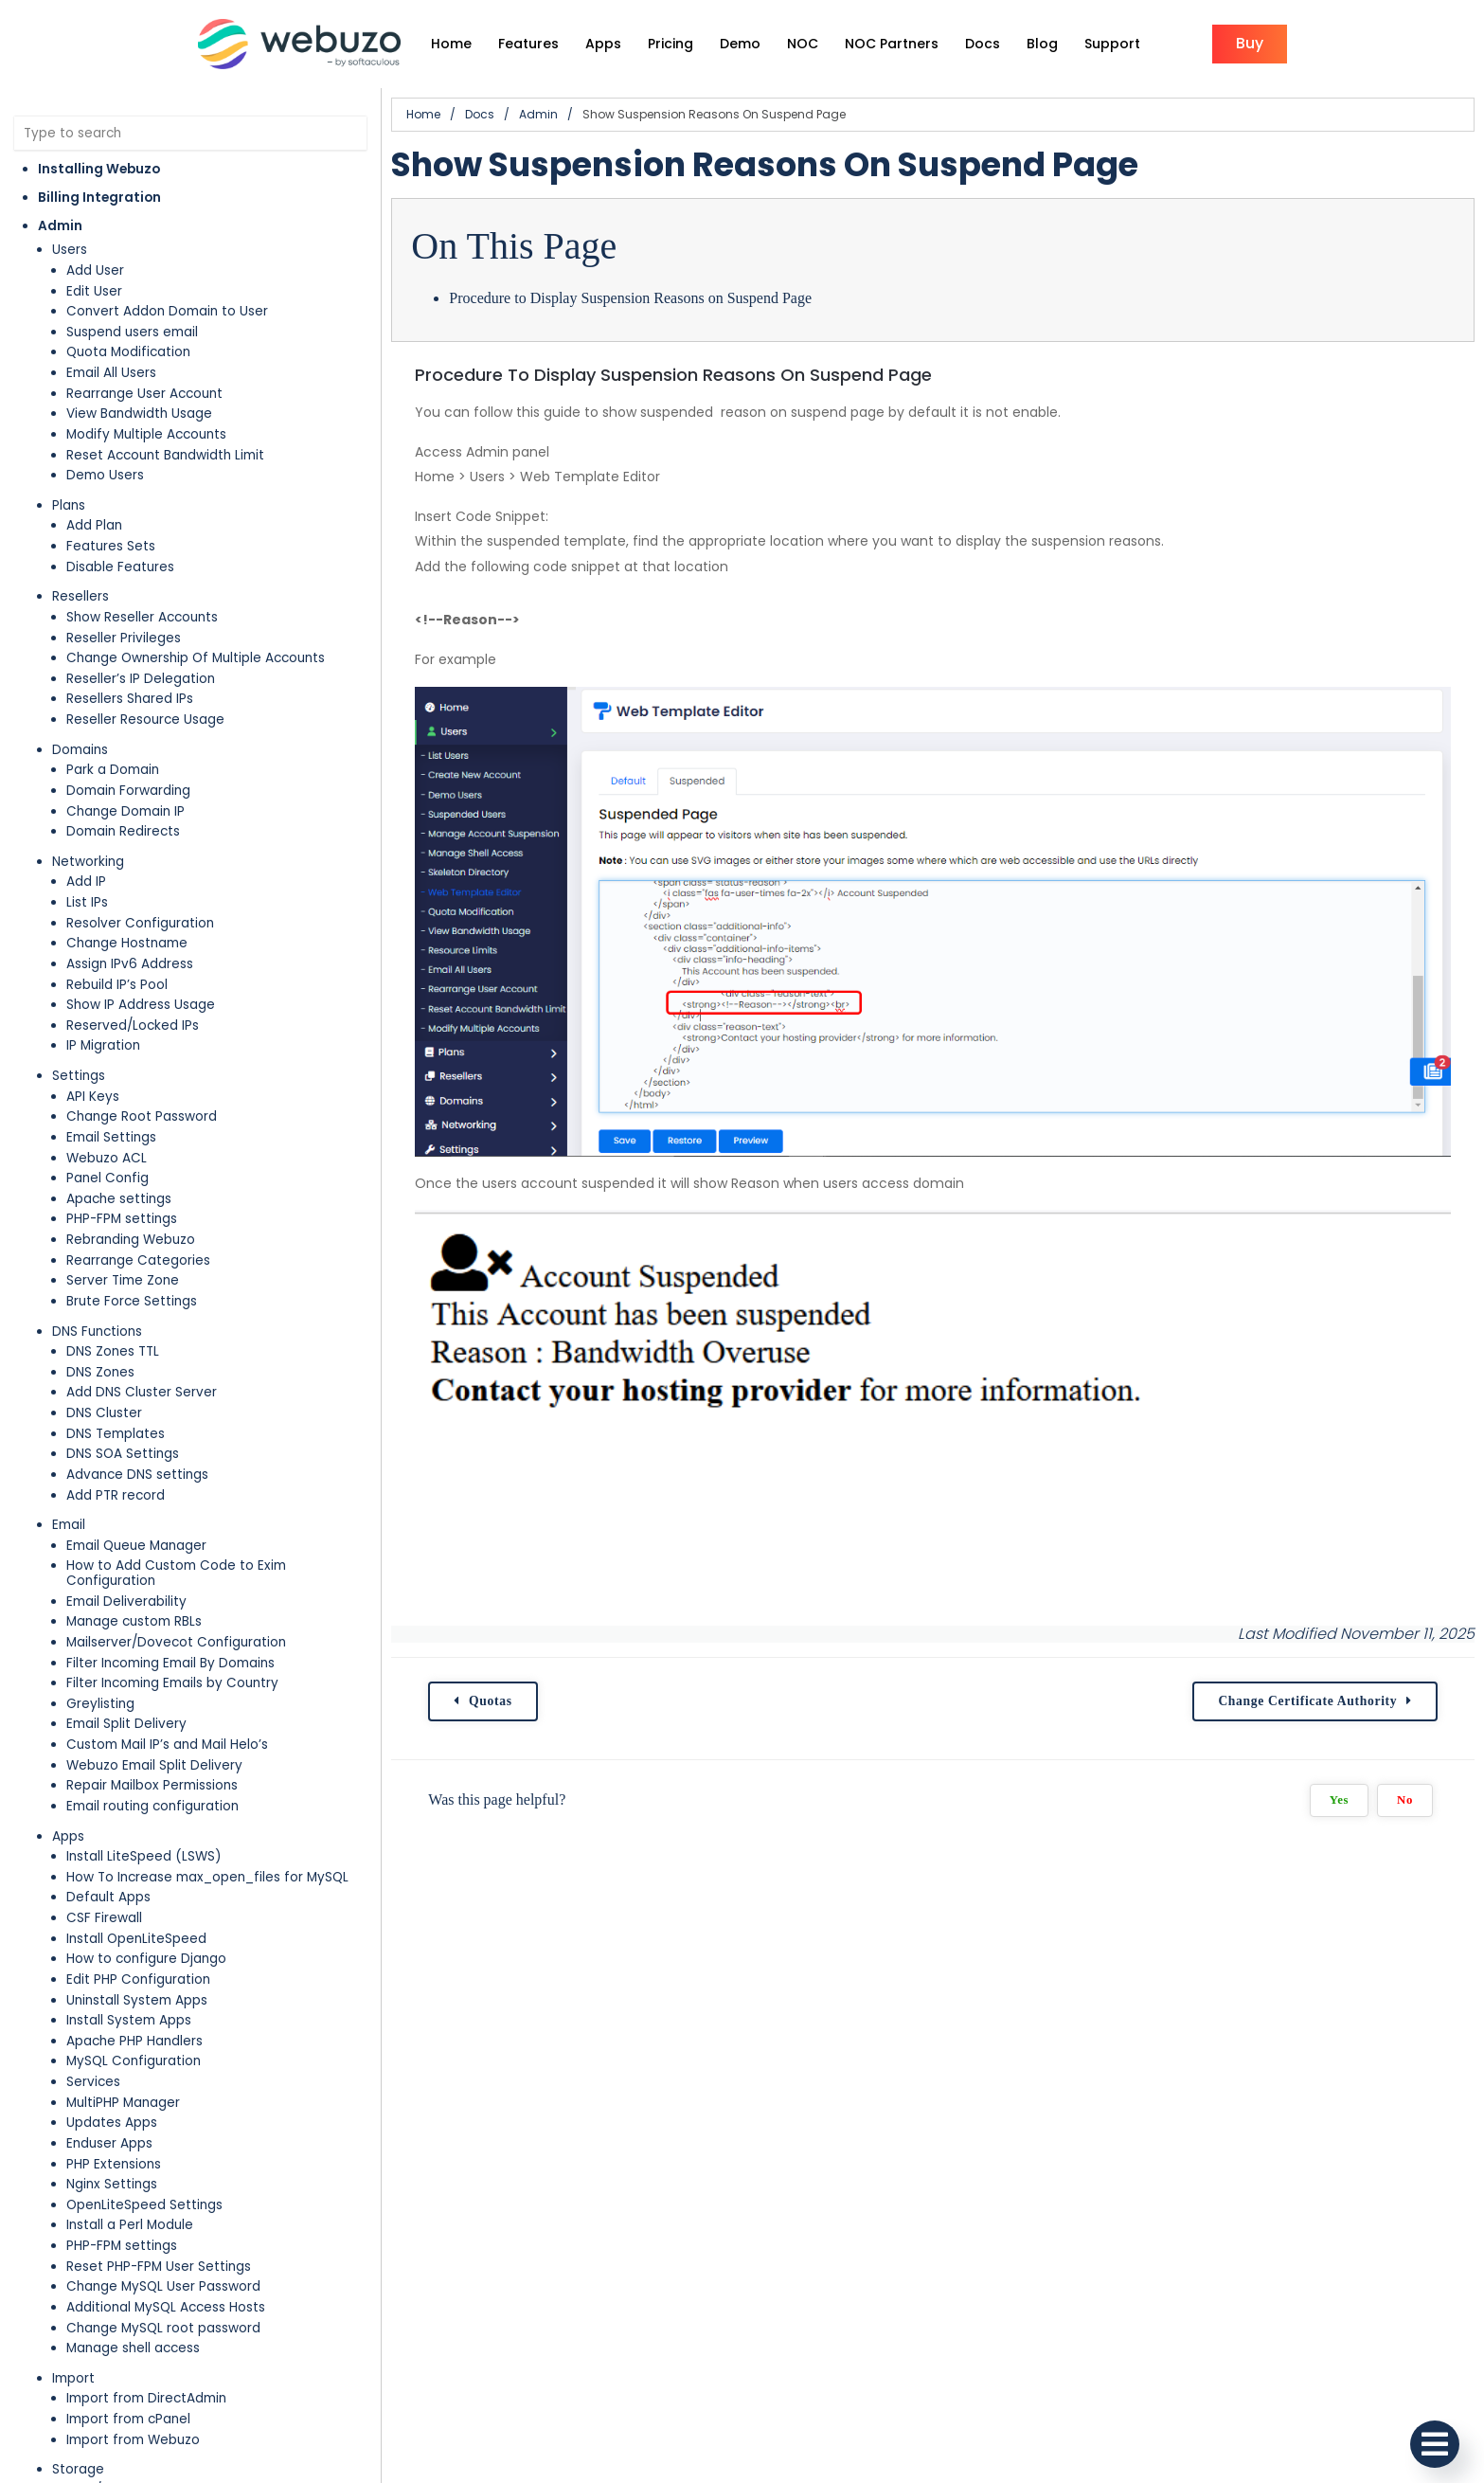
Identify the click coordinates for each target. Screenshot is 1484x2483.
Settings (78, 1076)
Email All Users (111, 373)
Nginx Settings (111, 2184)
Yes (1339, 1800)
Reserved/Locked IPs (132, 1026)
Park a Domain (112, 770)
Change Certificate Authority (1307, 1701)
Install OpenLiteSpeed (136, 1939)
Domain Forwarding (128, 791)
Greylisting (100, 1704)
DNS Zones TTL (112, 1351)
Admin (60, 226)
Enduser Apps (109, 2143)
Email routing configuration (152, 1806)
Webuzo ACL (106, 1158)
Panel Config (107, 1178)
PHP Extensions (113, 2164)
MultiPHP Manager (123, 2103)
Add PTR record (115, 1495)
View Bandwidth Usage (139, 414)
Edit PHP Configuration (138, 1979)
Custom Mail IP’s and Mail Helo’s (167, 1745)
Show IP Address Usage (140, 1005)
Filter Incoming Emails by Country (172, 1683)
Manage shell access (133, 2348)
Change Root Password (141, 1116)
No (1405, 1800)
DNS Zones (100, 1372)
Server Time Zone (122, 1280)
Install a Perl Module (129, 2225)
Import (73, 2378)
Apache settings (118, 1199)
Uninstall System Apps (136, 2000)
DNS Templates (115, 1434)
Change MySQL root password (163, 2328)
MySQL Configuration (133, 2061)
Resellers (80, 596)
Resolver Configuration (140, 923)
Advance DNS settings (137, 1475)
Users (69, 250)
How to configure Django (146, 1959)
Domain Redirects (123, 831)
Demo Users (105, 475)
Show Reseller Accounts (142, 617)
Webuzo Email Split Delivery (154, 1765)
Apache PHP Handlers (134, 2041)
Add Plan (94, 525)
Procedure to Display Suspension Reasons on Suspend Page (630, 298)
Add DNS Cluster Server (141, 1392)
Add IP (86, 882)
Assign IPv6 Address (129, 964)
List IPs (87, 902)
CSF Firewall (104, 1918)
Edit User (94, 291)
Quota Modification (128, 352)
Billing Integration (99, 198)
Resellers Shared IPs (129, 699)
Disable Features (120, 567)
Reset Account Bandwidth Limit (165, 455)
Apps (68, 1836)
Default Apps (108, 1897)
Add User (95, 270)
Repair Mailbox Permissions (152, 1785)
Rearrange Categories (138, 1260)
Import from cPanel (128, 2419)
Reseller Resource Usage (145, 720)
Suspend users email (132, 332)
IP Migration (103, 1045)
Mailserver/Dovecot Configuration (176, 1642)
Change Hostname (127, 943)
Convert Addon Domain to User (167, 311)
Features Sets (110, 546)
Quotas (490, 1701)
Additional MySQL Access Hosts (165, 2307)
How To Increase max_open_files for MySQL (207, 1877)
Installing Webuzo (99, 169)
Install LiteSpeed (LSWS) (144, 1856)
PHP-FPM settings (121, 1219)
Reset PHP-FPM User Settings (158, 2267)
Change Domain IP (125, 811)
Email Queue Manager (136, 1546)
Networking (88, 862)
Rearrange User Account (144, 394)
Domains (80, 750)
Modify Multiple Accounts (146, 434)
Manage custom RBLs (134, 1621)
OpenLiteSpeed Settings (144, 2205)
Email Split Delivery (126, 1724)
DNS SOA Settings (122, 1454)
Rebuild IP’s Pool (117, 985)
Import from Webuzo (133, 2440)
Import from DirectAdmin (146, 2398)
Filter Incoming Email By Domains (170, 1663)
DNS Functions (97, 1331)
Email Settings (111, 1137)
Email (68, 1525)
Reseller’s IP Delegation (140, 679)
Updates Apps (111, 2123)
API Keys (92, 1097)
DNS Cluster (104, 1413)
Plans (68, 505)
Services (93, 2082)
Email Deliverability (126, 1601)
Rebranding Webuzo (130, 1240)
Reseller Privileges (123, 638)
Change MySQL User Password (163, 2286)
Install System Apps (128, 2020)
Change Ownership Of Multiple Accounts (195, 658)
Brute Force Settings (131, 1301)
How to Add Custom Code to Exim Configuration (176, 1573)
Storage (78, 2469)
